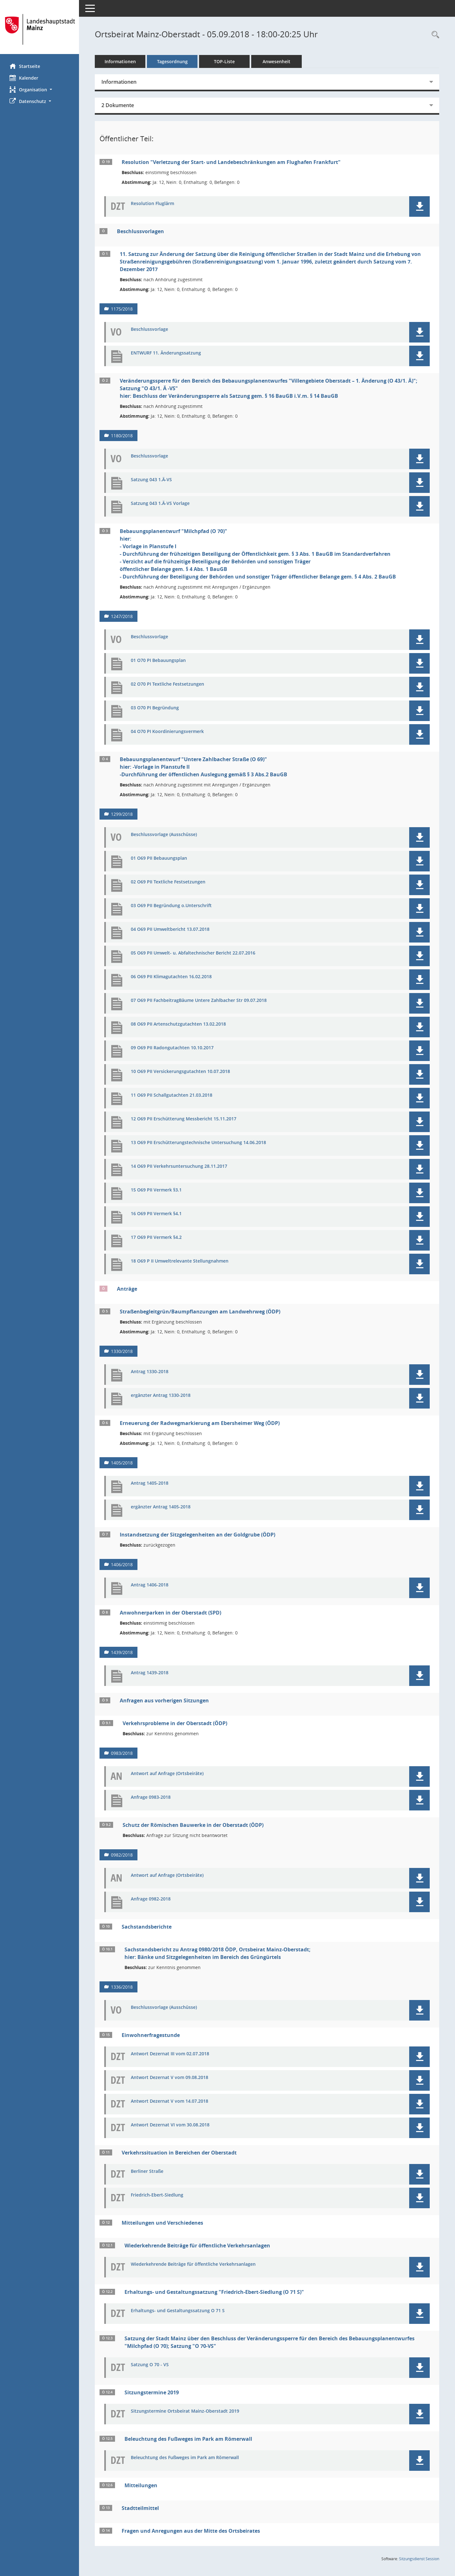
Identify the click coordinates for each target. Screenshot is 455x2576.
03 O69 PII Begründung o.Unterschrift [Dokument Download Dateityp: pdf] (171, 905)
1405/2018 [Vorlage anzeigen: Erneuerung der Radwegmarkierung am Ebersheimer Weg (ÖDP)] (122, 1463)
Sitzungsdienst (419, 2558)
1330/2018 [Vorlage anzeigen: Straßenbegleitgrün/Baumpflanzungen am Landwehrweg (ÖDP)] (122, 1351)
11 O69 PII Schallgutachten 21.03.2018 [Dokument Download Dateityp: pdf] (171, 1095)
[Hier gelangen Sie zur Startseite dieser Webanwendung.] (39, 29)
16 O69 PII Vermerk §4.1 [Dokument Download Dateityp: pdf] (156, 1213)
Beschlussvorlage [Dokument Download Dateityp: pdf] (149, 329)
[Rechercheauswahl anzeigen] (433, 35)
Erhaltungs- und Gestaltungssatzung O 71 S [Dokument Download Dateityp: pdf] (178, 2310)
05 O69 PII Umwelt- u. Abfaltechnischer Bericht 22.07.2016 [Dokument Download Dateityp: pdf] (193, 953)
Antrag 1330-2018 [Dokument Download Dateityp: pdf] (149, 1371)
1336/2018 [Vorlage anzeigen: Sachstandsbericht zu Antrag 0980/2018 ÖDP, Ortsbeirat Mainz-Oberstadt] (122, 1987)
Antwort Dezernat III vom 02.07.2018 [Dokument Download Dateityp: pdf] (170, 2054)
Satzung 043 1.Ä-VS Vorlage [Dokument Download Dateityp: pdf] (160, 503)
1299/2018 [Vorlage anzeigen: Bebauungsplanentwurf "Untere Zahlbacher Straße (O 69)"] (122, 814)
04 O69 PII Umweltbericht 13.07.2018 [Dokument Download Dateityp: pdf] (170, 929)
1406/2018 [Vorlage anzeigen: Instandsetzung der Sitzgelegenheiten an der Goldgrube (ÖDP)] (122, 1564)
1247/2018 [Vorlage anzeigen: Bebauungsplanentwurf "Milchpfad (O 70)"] (122, 616)
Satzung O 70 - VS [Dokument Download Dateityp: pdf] (150, 2364)
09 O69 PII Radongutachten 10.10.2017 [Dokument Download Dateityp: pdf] (172, 1048)
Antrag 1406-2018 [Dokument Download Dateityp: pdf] (149, 1585)
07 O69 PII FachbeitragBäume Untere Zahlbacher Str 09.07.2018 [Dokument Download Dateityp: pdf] (199, 1000)
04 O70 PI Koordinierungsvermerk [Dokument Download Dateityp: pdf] (167, 731)
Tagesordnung (172, 61)
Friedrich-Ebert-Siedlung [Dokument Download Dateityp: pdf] (157, 2195)
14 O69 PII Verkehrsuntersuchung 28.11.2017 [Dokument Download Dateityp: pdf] (179, 1166)
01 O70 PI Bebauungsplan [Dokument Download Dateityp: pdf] (158, 660)
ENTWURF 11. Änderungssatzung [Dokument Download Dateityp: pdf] (166, 353)
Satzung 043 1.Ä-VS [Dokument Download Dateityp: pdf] (151, 479)
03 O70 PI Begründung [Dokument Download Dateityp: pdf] (155, 708)
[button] (39, 89)
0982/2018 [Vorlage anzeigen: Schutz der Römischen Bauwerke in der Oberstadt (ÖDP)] (122, 1855)
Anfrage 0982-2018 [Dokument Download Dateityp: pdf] (151, 1899)
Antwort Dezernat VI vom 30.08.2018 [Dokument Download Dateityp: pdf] (170, 2125)
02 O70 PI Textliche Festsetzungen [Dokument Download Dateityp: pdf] (167, 684)
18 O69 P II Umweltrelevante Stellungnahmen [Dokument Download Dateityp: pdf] (179, 1261)
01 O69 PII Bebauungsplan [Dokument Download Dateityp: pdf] (159, 858)
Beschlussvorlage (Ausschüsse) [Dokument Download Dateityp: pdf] (164, 834)
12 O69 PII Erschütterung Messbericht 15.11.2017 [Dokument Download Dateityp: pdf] (183, 1119)
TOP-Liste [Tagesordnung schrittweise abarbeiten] (224, 61)
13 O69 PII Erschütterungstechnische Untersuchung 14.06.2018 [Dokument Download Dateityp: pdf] (198, 1142)
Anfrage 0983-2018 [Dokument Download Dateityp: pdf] (151, 1797)
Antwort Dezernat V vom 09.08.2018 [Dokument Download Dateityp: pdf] (169, 2077)
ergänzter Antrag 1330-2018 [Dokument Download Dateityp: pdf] (161, 1395)
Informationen (120, 61)
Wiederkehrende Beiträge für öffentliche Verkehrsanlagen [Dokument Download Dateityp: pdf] (193, 2264)
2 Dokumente (117, 105)
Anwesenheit (276, 61)
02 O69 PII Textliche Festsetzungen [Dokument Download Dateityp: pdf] (168, 882)
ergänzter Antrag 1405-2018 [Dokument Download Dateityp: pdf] (161, 1507)
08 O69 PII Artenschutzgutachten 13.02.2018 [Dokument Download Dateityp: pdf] (178, 1024)
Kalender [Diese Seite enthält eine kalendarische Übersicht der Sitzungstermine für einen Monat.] (23, 78)
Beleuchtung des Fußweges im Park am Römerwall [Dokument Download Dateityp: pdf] (185, 2457)
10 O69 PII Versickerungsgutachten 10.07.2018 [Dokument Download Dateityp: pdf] (180, 1071)
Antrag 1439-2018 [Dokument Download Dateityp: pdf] (149, 1673)
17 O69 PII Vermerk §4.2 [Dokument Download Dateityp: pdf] (156, 1237)
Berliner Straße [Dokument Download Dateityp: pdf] (147, 2171)
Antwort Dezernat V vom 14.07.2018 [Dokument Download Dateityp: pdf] (169, 2101)
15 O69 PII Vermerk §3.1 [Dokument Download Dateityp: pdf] (156, 1190)
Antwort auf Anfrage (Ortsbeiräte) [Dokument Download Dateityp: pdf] (167, 1773)
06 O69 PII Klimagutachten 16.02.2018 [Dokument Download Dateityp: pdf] (171, 976)
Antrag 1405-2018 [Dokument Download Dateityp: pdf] (149, 1483)
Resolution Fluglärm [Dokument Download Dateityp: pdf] (152, 203)
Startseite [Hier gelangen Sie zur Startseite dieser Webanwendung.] (24, 66)
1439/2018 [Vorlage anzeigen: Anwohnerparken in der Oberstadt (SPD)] (122, 1652)
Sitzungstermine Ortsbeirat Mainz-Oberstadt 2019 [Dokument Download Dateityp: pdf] (185, 2411)
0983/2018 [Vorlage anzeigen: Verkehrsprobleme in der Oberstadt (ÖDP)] (122, 1753)
